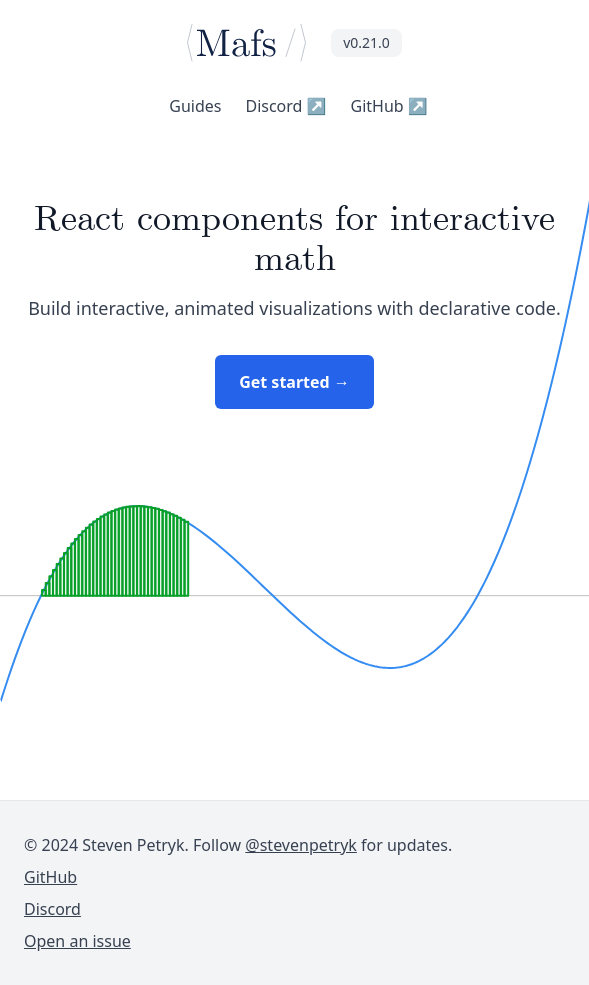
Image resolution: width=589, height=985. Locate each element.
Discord (285, 106)
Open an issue (77, 941)
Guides (195, 106)
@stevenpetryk (301, 845)
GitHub (389, 106)
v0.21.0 (366, 42)
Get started (294, 382)
